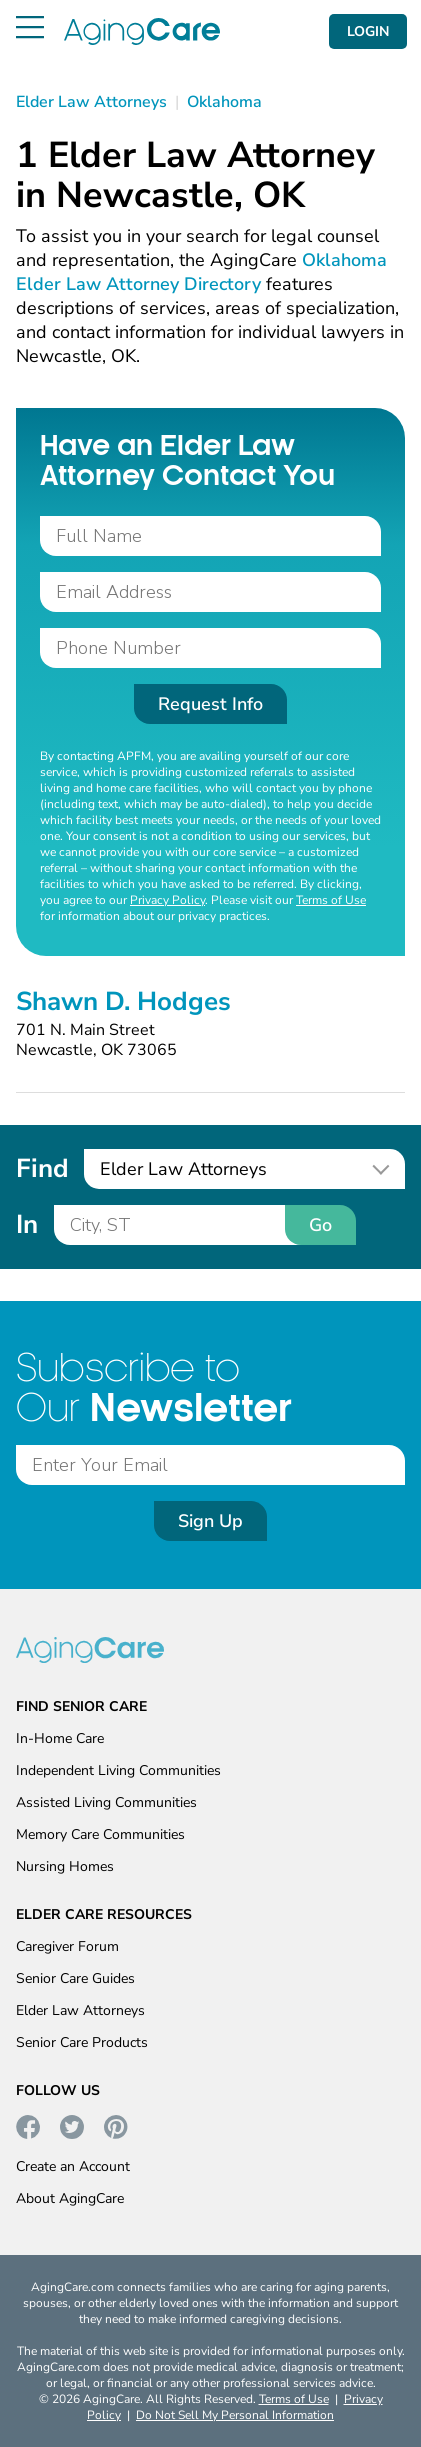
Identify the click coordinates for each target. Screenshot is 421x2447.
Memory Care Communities (100, 1834)
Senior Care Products (82, 2042)
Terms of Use (331, 900)
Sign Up (210, 1521)
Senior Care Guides (75, 1978)
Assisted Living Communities (106, 1802)
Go (320, 1225)
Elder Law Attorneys (80, 2010)
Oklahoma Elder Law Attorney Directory (201, 272)
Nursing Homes (65, 1866)
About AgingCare (70, 2198)
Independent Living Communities (118, 1770)
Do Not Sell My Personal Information (235, 2415)
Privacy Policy (167, 900)
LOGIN (368, 31)
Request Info (210, 704)
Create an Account (73, 2166)
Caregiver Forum (67, 1946)
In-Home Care (60, 1738)
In (27, 1224)
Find (42, 1168)
